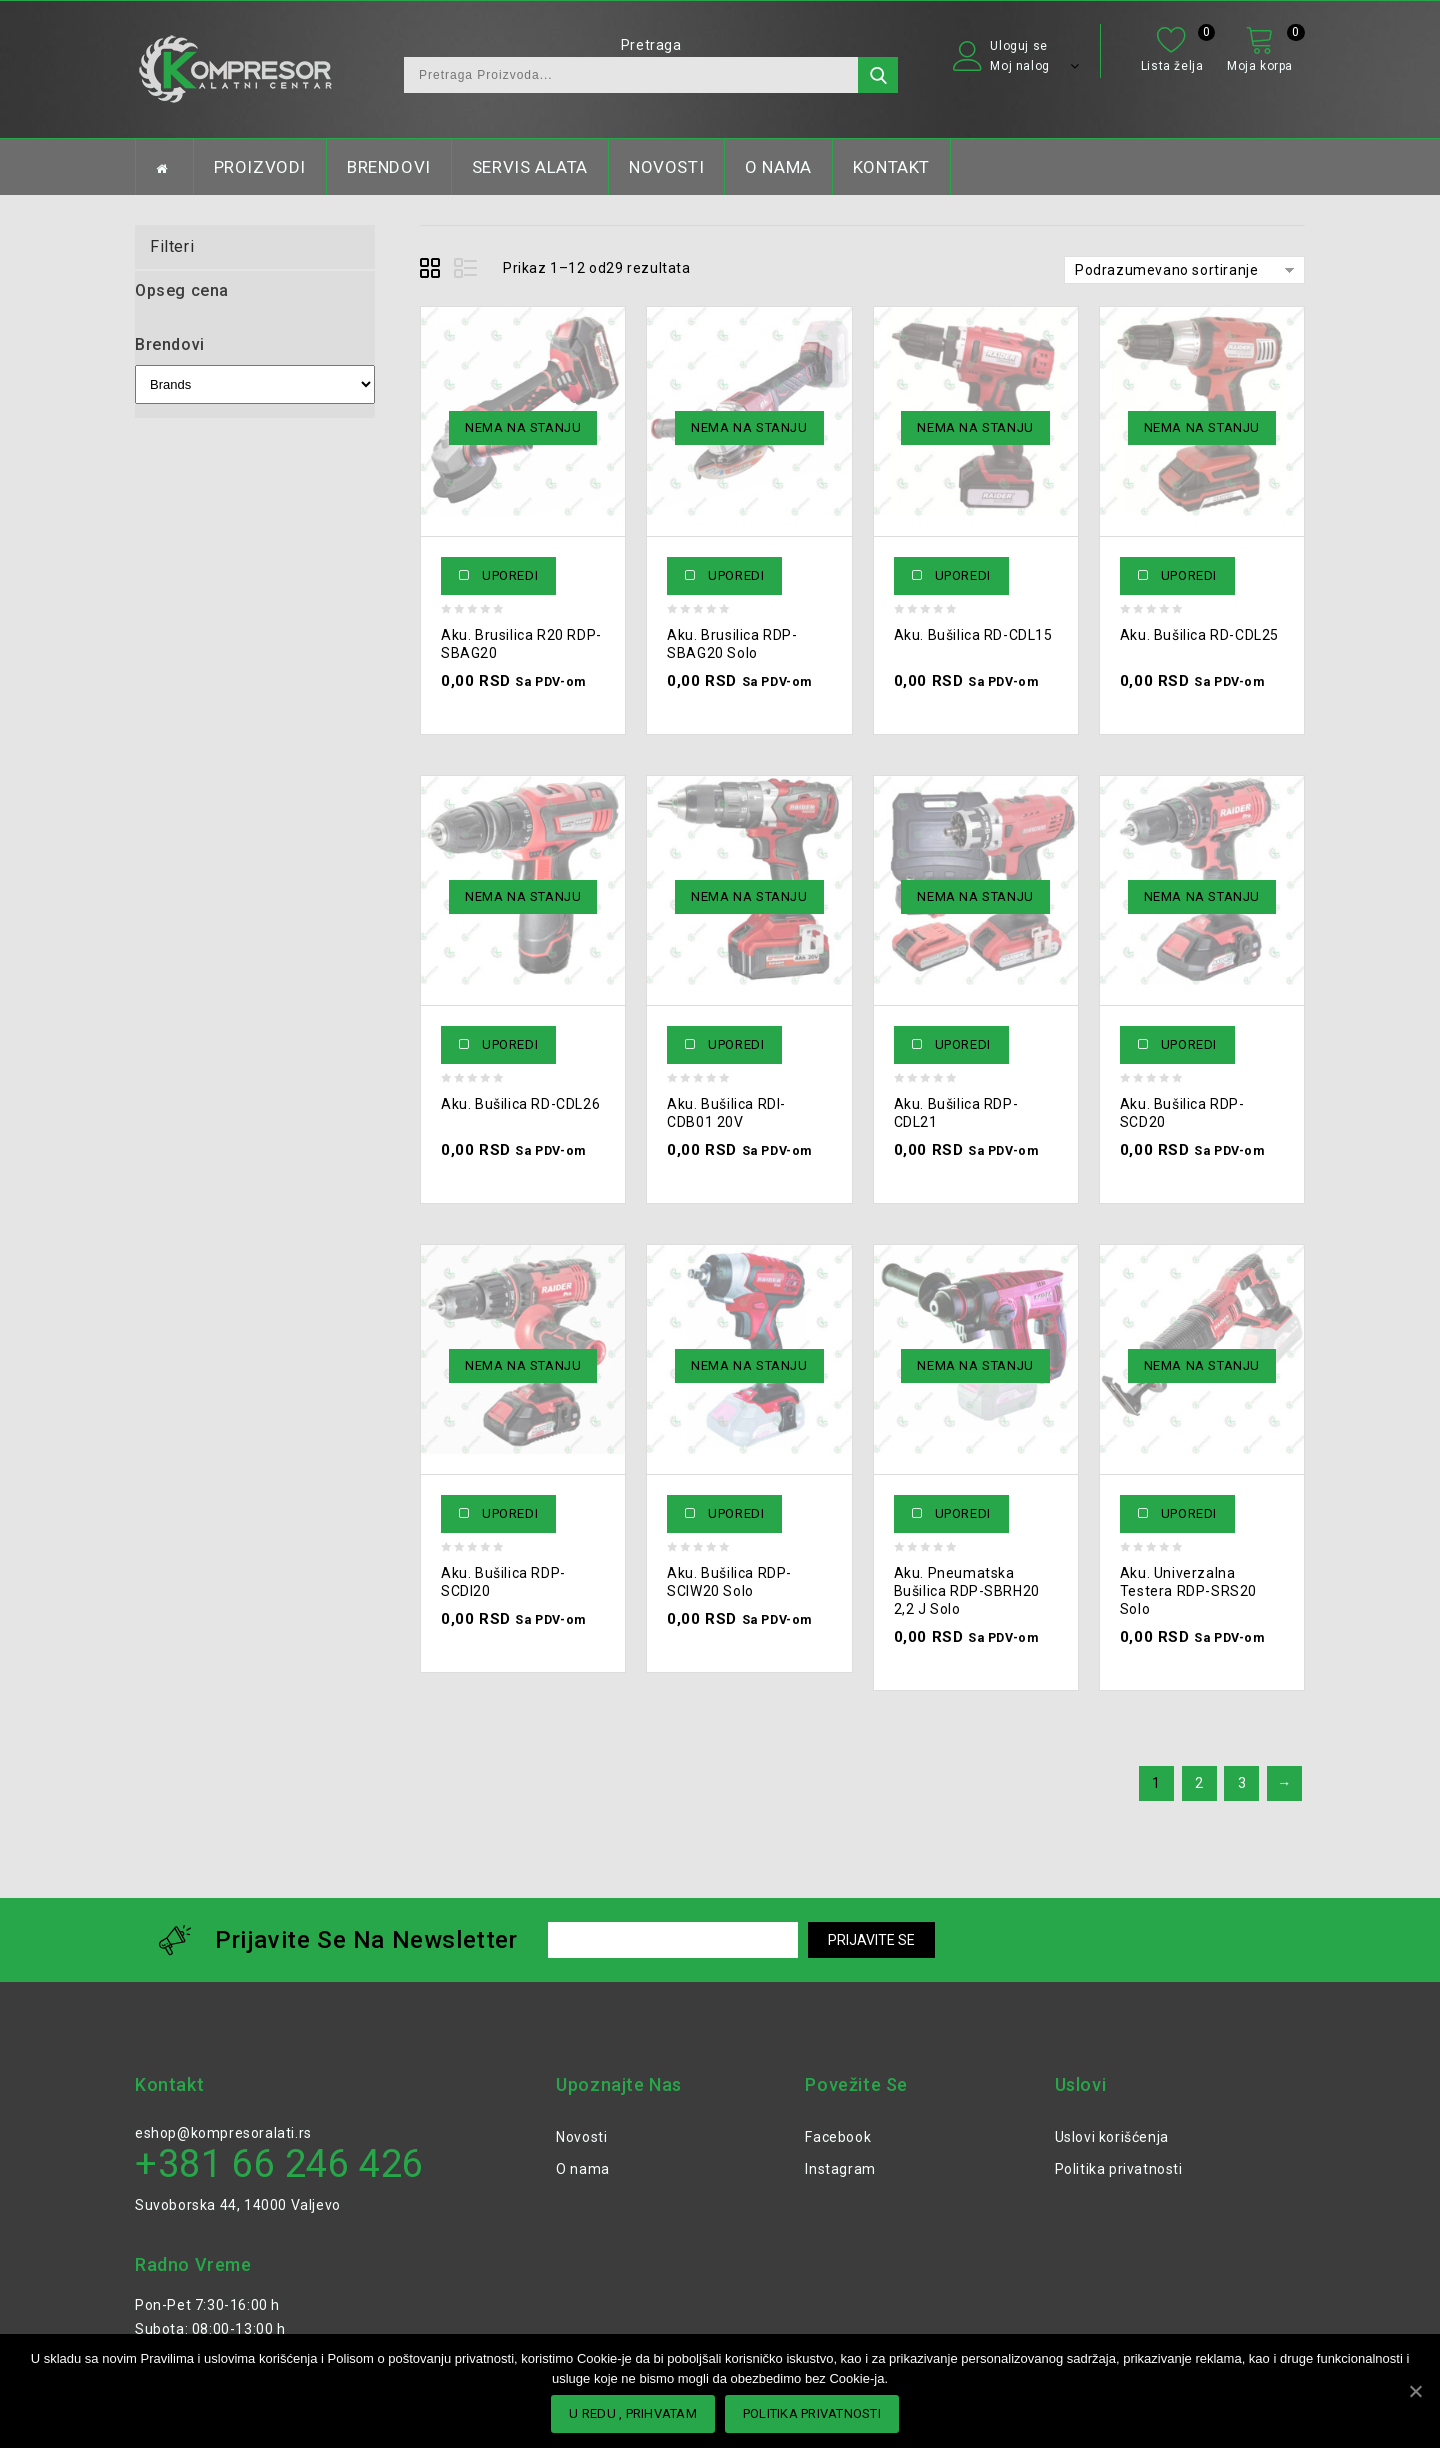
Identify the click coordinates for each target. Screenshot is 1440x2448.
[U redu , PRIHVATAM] (1415, 2391)
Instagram (840, 2169)
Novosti (581, 2137)
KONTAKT (891, 167)
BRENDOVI (389, 167)
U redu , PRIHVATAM (633, 2413)
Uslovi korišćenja (1112, 2137)
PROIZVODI (260, 167)
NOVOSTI (666, 167)
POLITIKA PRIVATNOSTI (812, 2413)
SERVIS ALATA (530, 167)
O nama (583, 2169)
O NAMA (778, 167)
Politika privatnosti (1119, 2169)
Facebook (838, 2137)
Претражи (878, 75)
